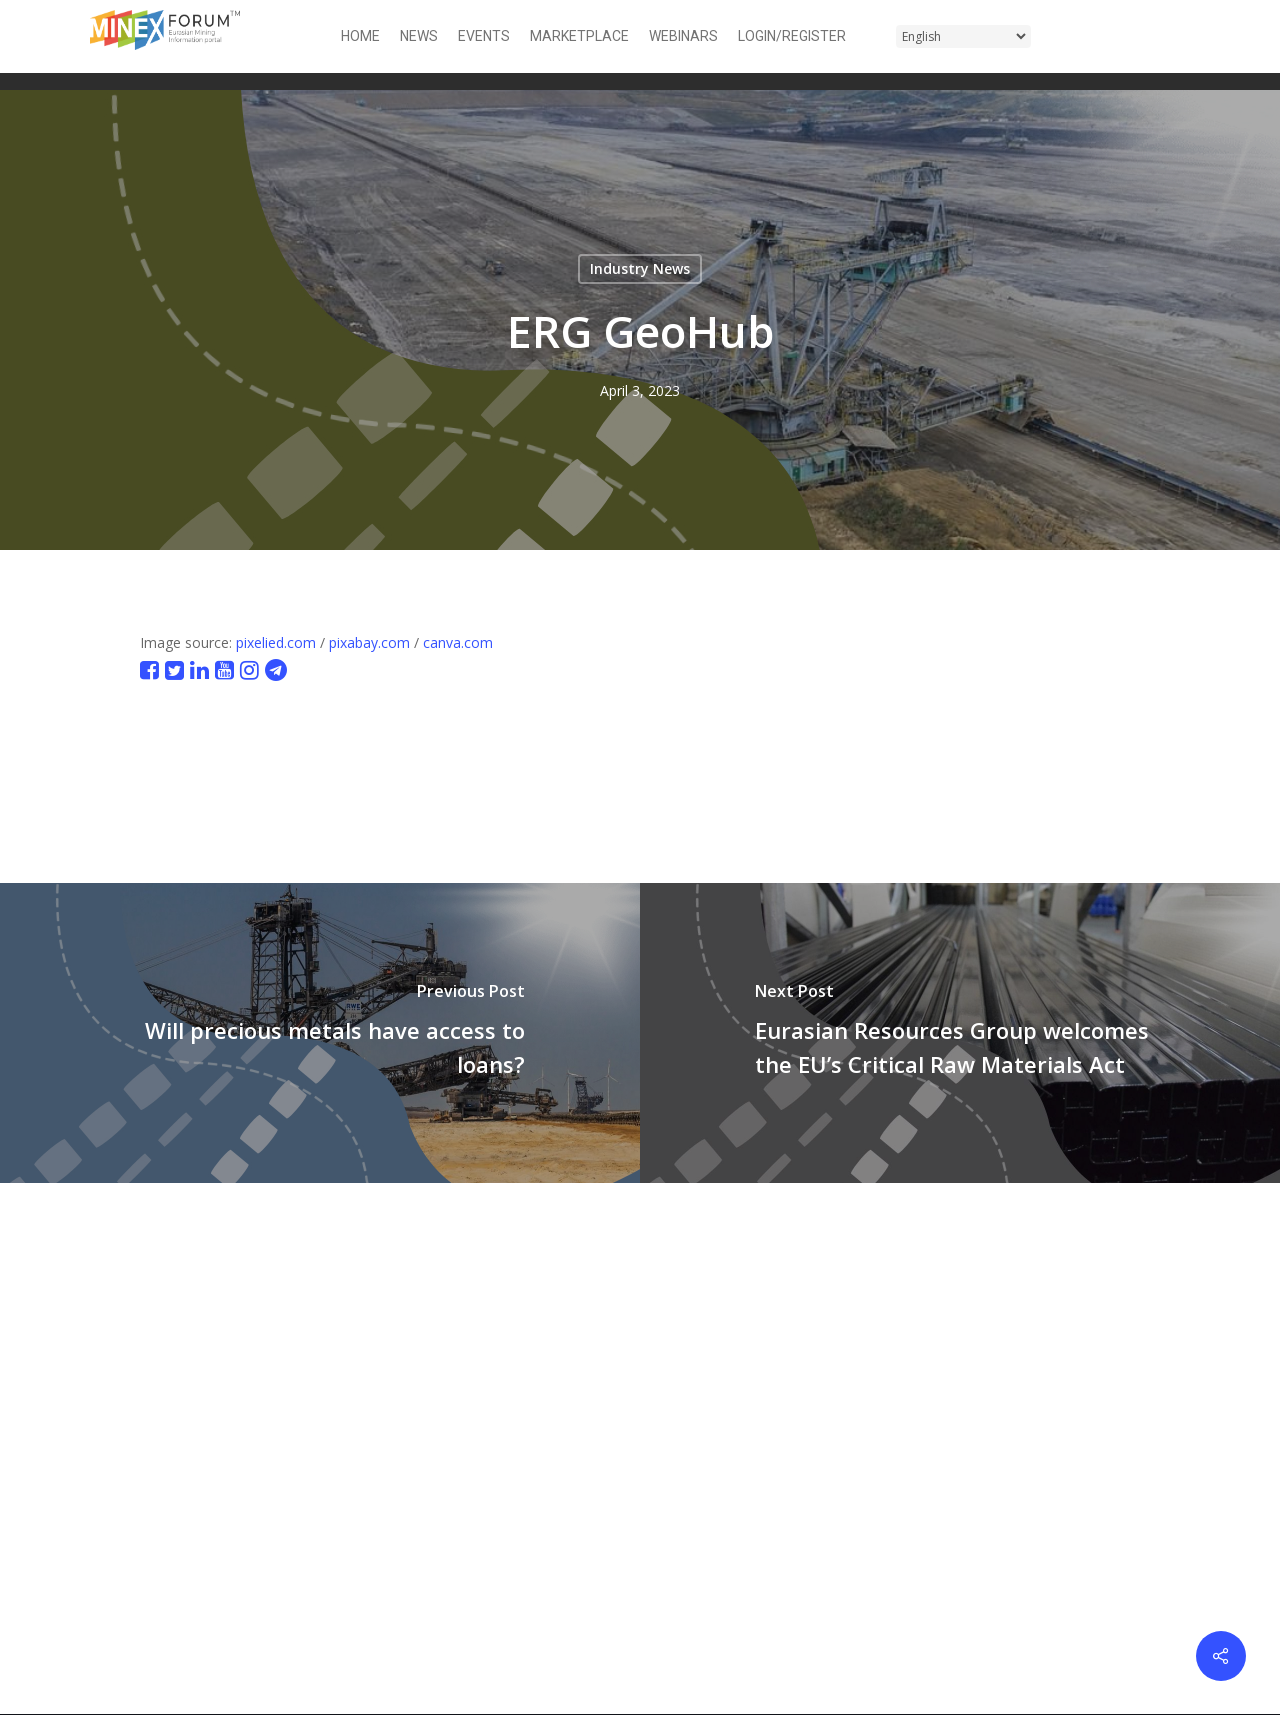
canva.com (458, 642)
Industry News (640, 268)
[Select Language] (963, 36)
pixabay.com (369, 642)
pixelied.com (276, 642)
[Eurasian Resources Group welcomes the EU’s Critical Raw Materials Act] (960, 1033)
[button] (1178, 36)
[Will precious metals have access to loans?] (320, 1033)
